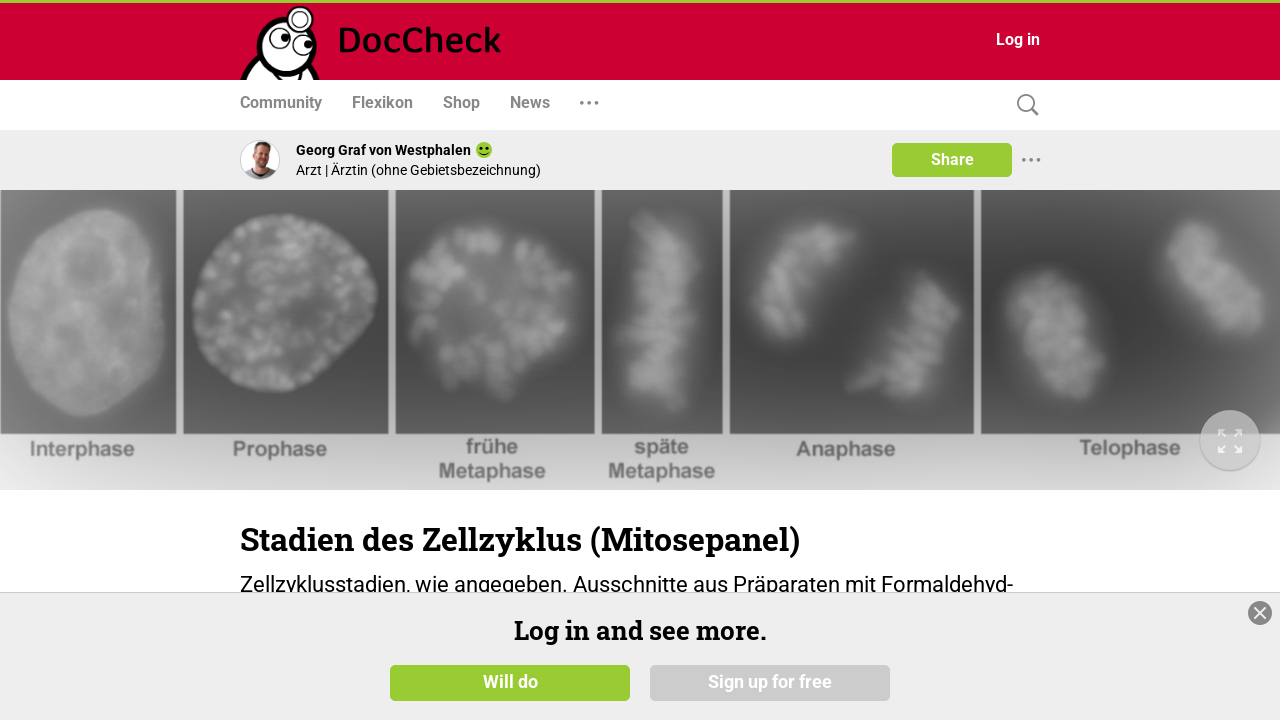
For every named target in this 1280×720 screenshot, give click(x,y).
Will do (510, 689)
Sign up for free (770, 689)
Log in (1018, 39)
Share (952, 159)
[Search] (1023, 105)
